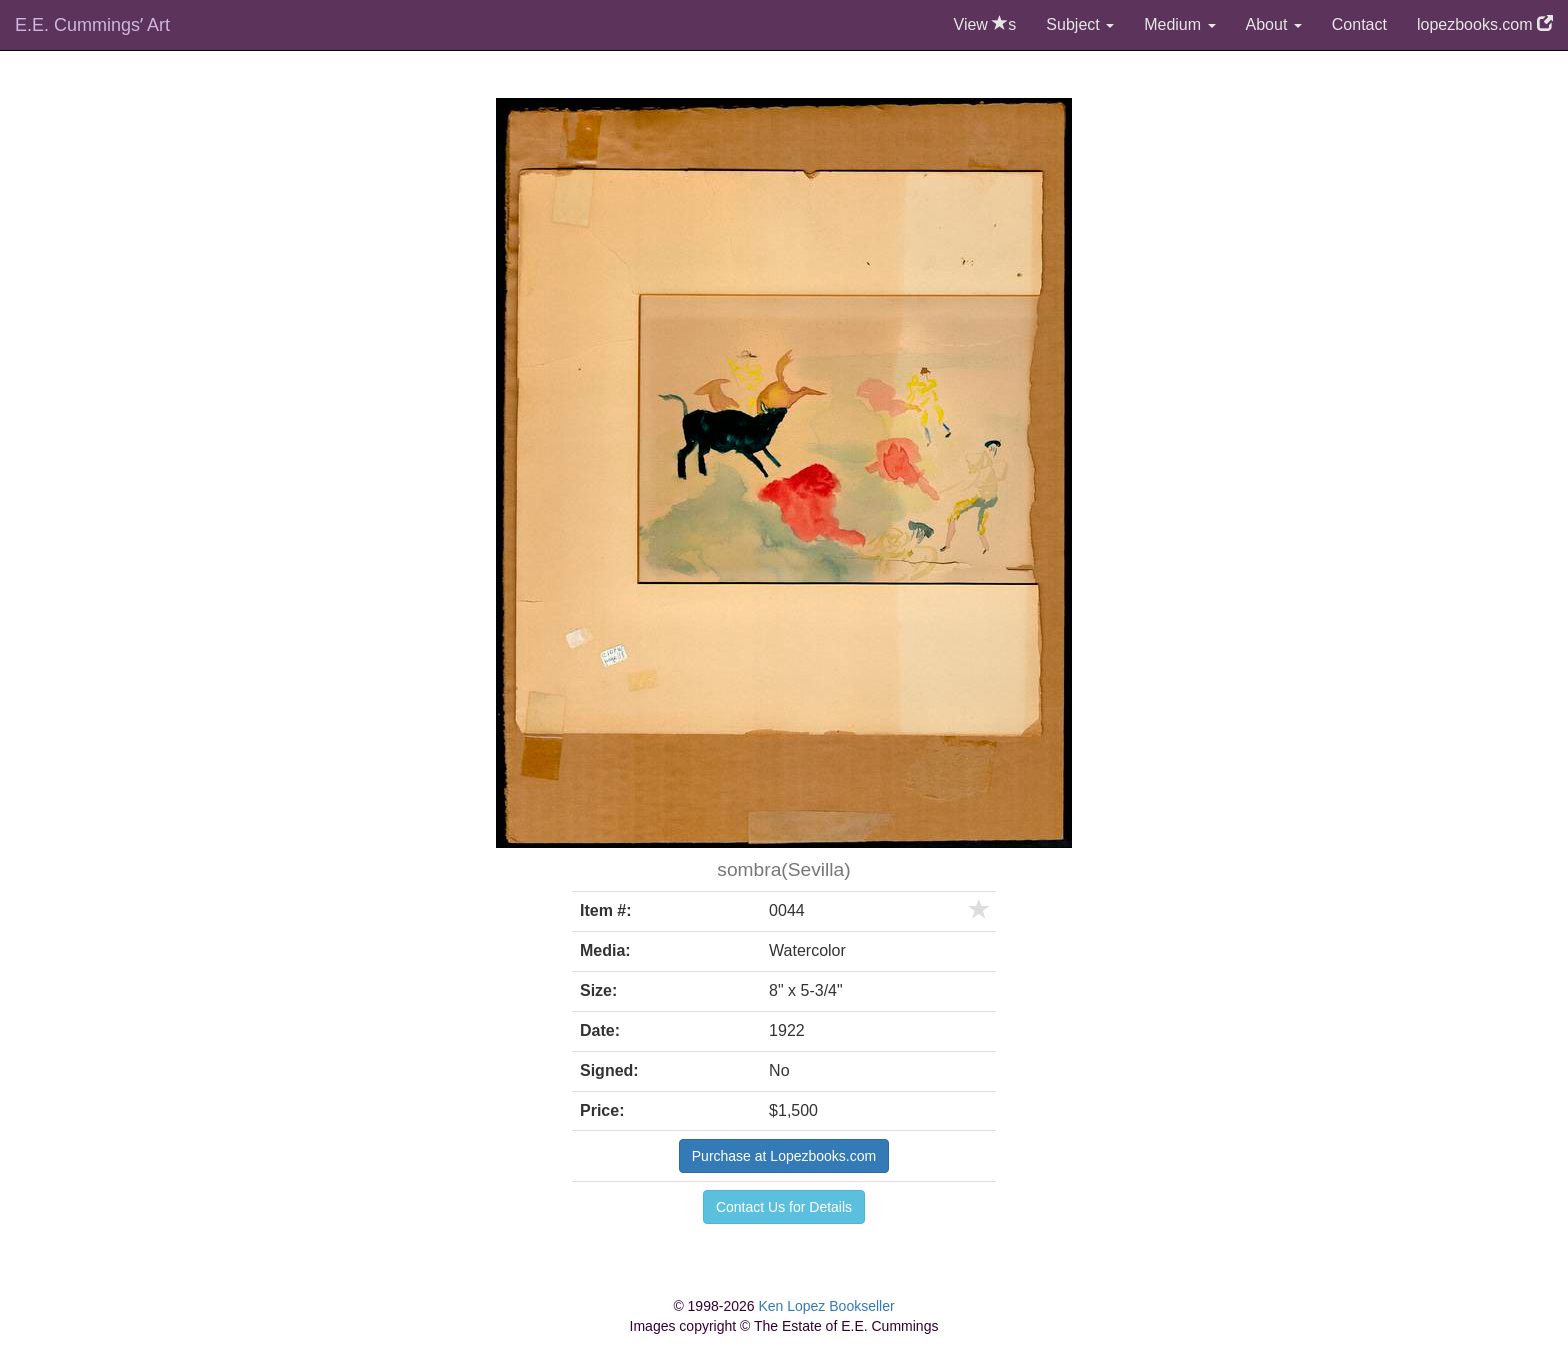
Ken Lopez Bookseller (826, 1306)
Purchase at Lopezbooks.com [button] (784, 1156)
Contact (1359, 24)
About (1274, 24)
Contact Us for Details (784, 1207)
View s (985, 24)
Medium (1179, 24)
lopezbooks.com (1485, 24)
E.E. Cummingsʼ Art (92, 25)
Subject (1080, 24)
